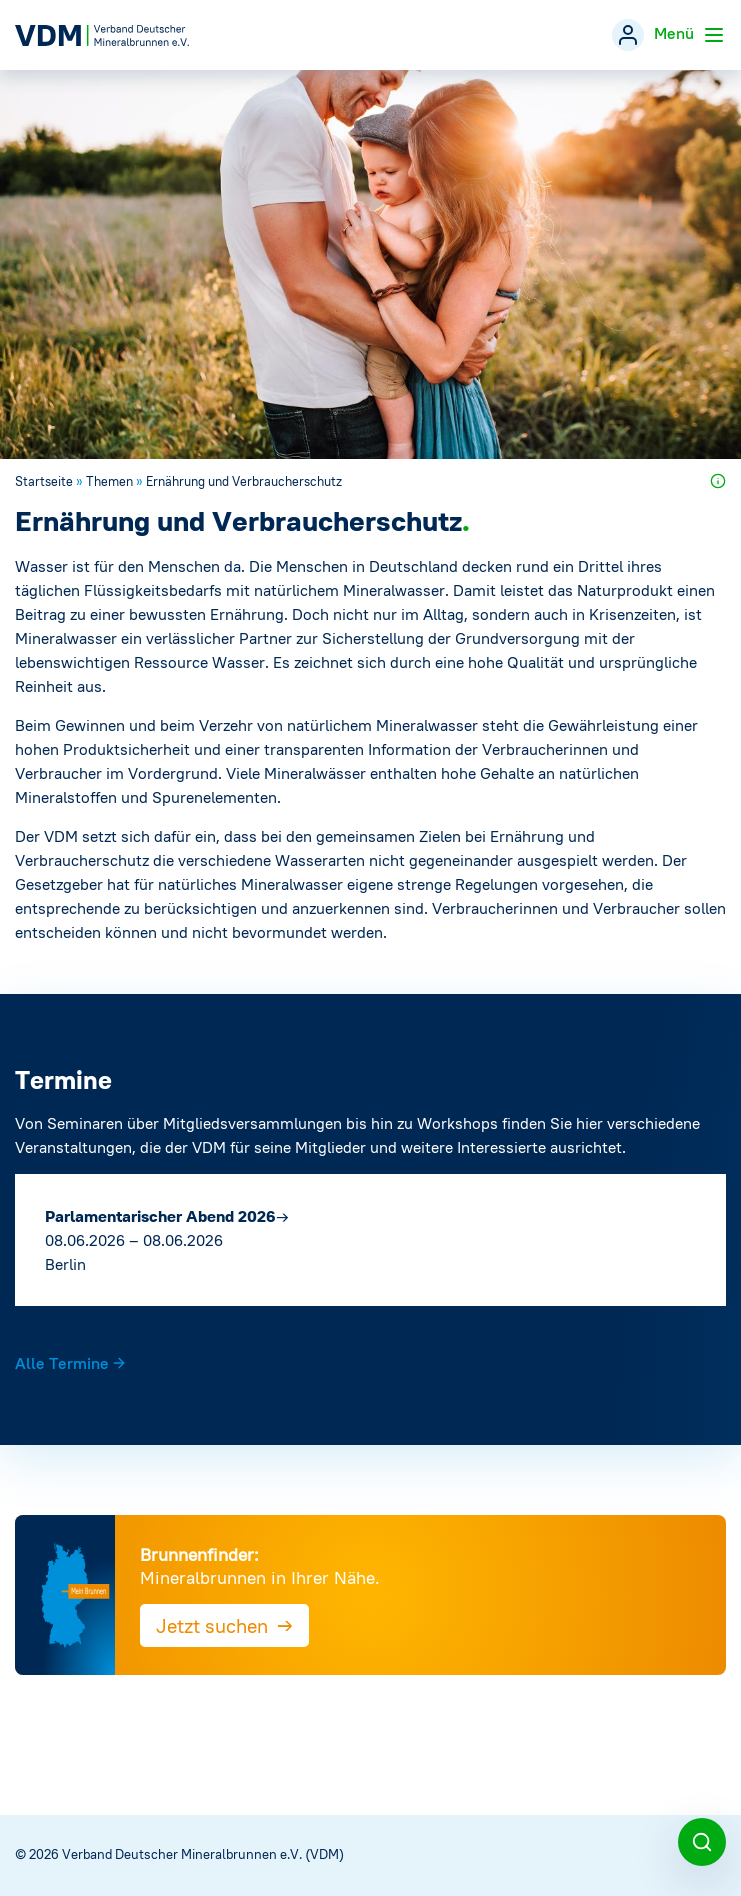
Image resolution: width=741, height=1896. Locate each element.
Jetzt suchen (224, 1624)
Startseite (44, 481)
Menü (690, 35)
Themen (109, 481)
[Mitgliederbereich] (628, 35)
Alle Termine (71, 1363)
